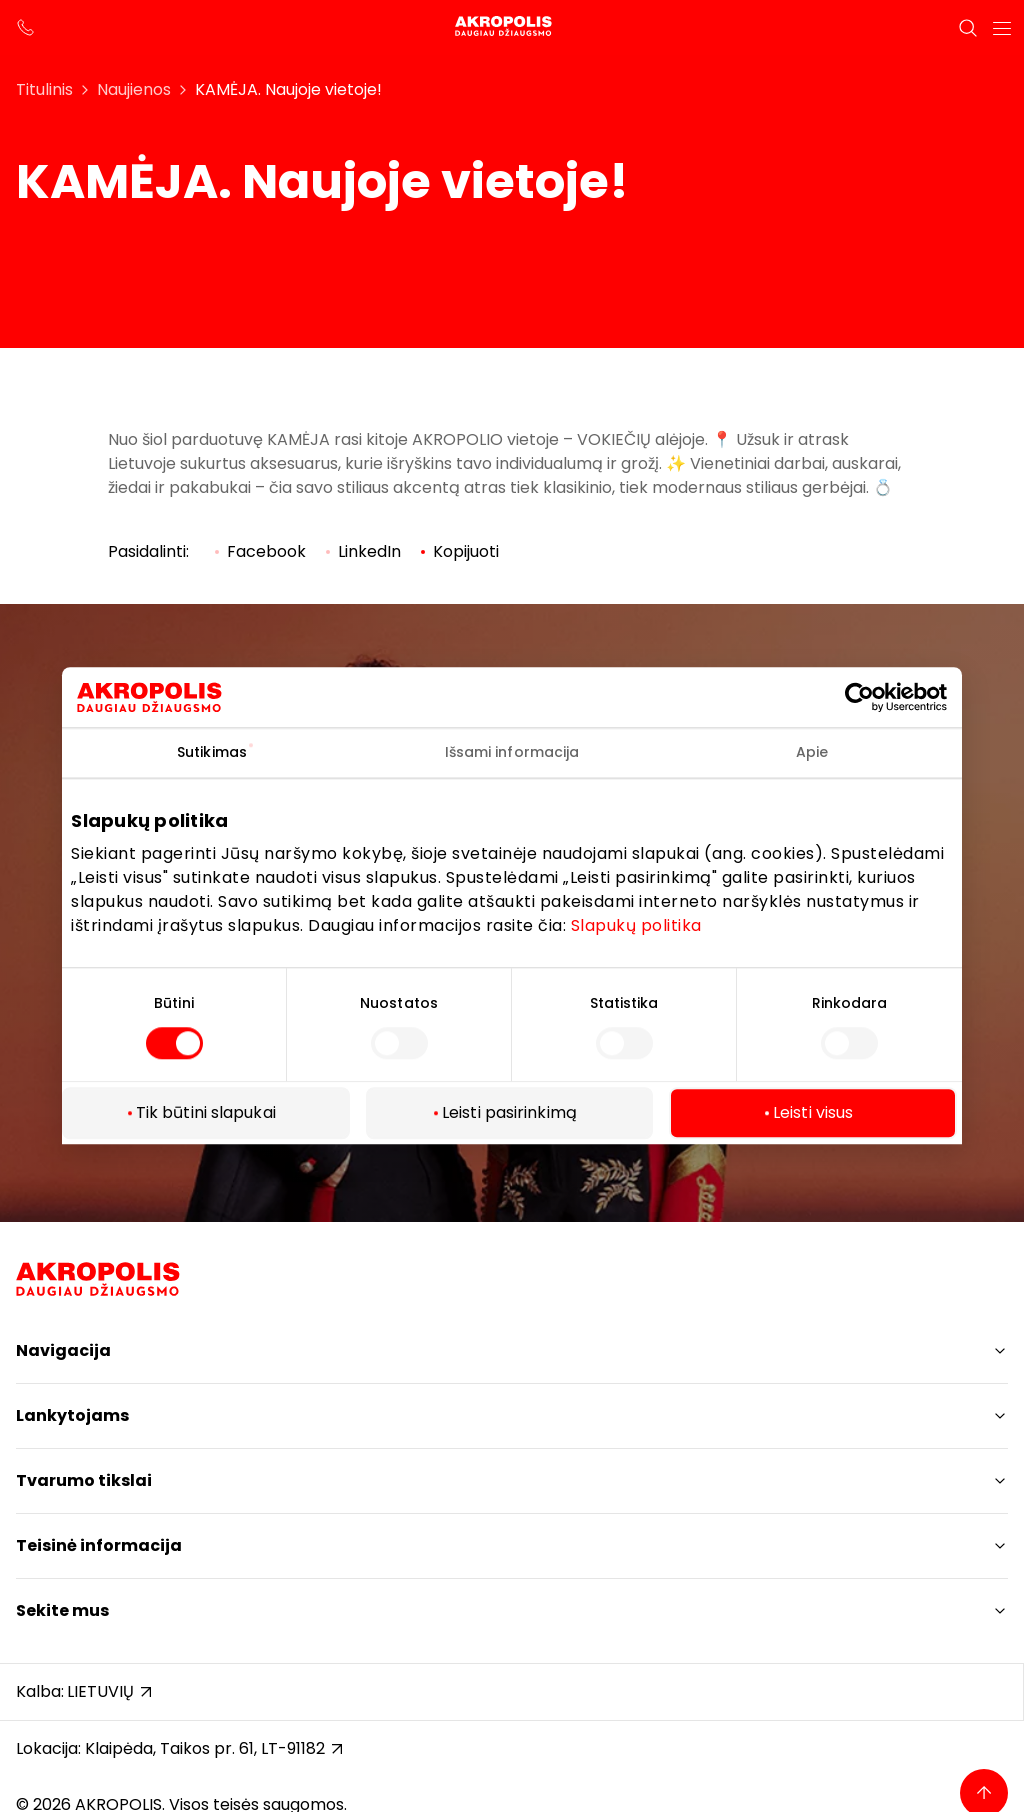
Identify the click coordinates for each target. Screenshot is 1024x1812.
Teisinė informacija (99, 1545)
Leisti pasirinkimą (509, 1113)
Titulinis (44, 89)
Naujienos (134, 89)
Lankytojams (72, 1415)
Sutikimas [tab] (212, 752)
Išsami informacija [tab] (512, 752)
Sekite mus (62, 1610)
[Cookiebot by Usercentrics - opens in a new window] (874, 697)
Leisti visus (813, 1113)
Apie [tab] (812, 752)
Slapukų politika (636, 925)
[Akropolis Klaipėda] (511, 27)
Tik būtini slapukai (206, 1113)
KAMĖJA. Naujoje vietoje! (288, 89)
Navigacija (63, 1350)
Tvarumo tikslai (84, 1480)
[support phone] (26, 28)
